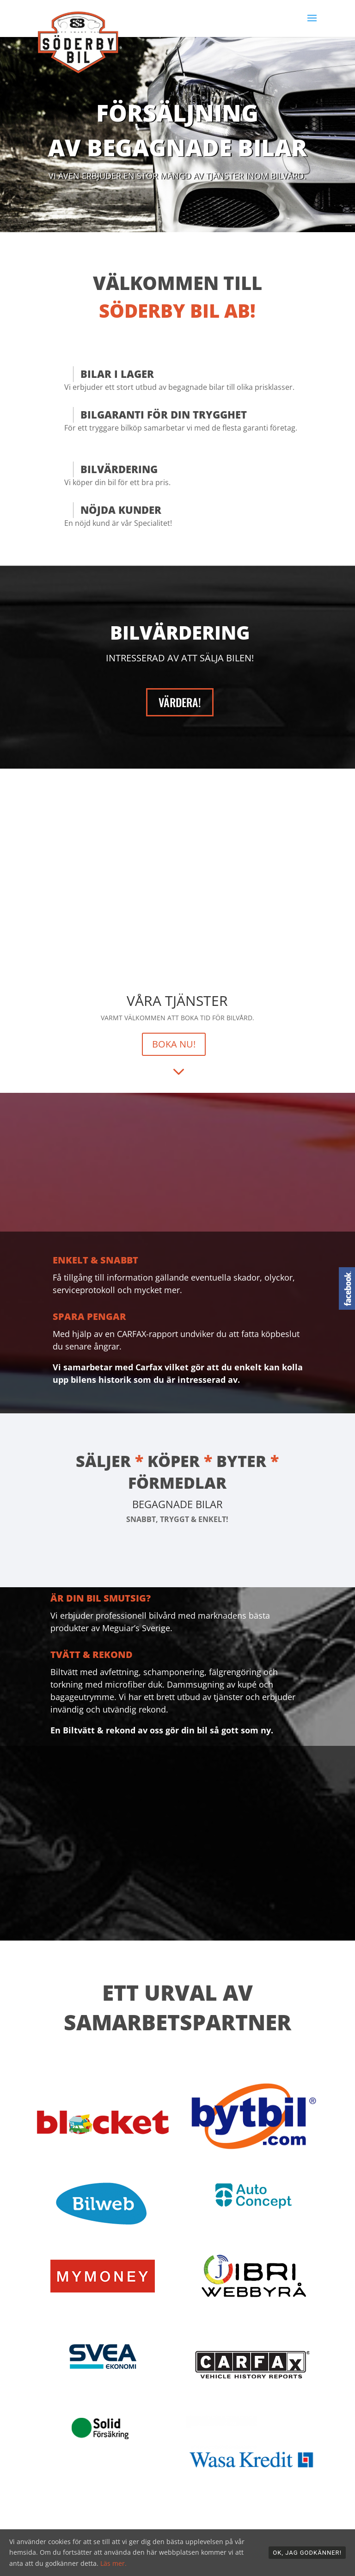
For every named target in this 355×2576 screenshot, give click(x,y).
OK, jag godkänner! (307, 2552)
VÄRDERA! (180, 702)
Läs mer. (113, 2563)
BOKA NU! (174, 1044)
